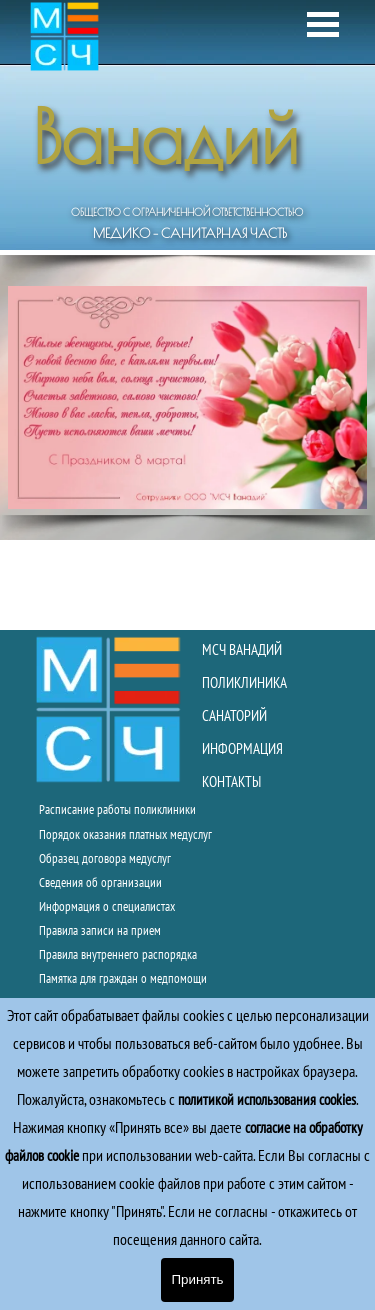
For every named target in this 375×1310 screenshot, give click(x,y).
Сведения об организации (100, 882)
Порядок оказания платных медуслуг (125, 834)
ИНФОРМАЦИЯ (242, 748)
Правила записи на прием (100, 930)
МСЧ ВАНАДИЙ (242, 649)
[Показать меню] (323, 24)
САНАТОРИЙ (234, 715)
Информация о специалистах (107, 906)
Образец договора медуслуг (105, 858)
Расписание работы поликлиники (117, 809)
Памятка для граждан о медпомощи (123, 978)
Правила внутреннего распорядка (118, 954)
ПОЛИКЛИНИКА (244, 682)
